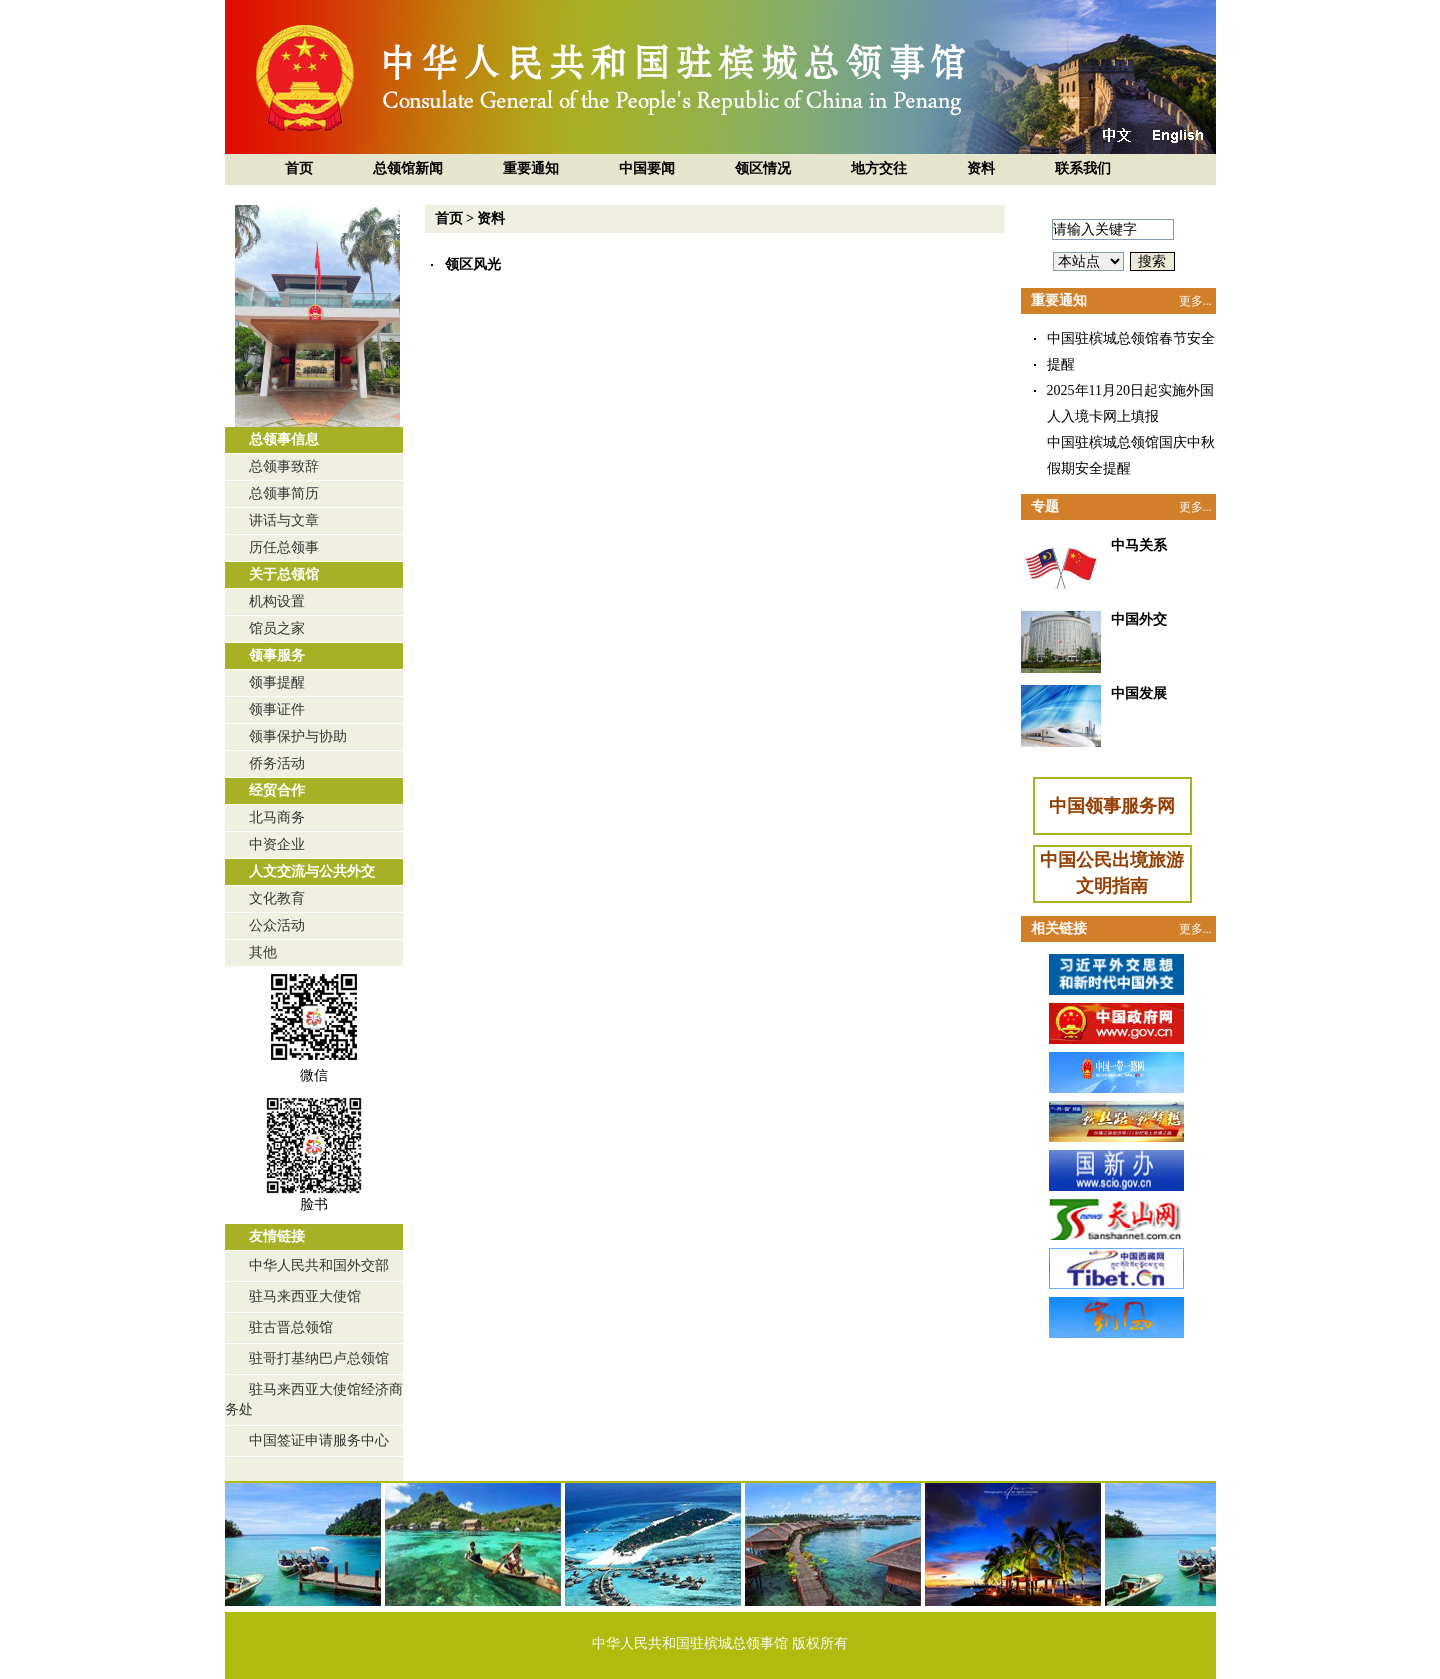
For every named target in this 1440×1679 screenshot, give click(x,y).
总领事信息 (284, 439)
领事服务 (277, 655)
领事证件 (277, 709)
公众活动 (277, 925)
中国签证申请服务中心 (319, 1440)
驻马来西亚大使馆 (305, 1296)
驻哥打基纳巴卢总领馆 (319, 1358)
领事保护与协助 (298, 736)
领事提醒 (277, 682)
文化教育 (277, 898)
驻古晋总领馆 (291, 1327)
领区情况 (763, 168)
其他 (263, 952)
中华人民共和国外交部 (319, 1265)
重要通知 (531, 168)
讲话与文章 (284, 520)
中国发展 (1139, 693)
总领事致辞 (284, 466)
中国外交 (1139, 619)
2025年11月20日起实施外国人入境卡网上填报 (1130, 403)
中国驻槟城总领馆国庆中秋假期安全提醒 (1131, 455)
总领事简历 (284, 493)
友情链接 (277, 1236)
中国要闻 (647, 168)
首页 (299, 168)
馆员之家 (277, 628)
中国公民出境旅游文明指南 (1112, 873)
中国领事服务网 (1112, 806)
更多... (1195, 301)
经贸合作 (277, 790)
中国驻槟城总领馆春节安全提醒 (1131, 351)
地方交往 (879, 168)
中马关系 (1139, 545)
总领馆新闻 (408, 168)
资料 (981, 168)
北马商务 (277, 817)
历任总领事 (284, 547)
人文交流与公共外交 (312, 871)
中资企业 (277, 844)
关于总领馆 (284, 574)
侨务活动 (277, 763)
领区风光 (473, 264)
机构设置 (277, 601)
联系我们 (1083, 168)
